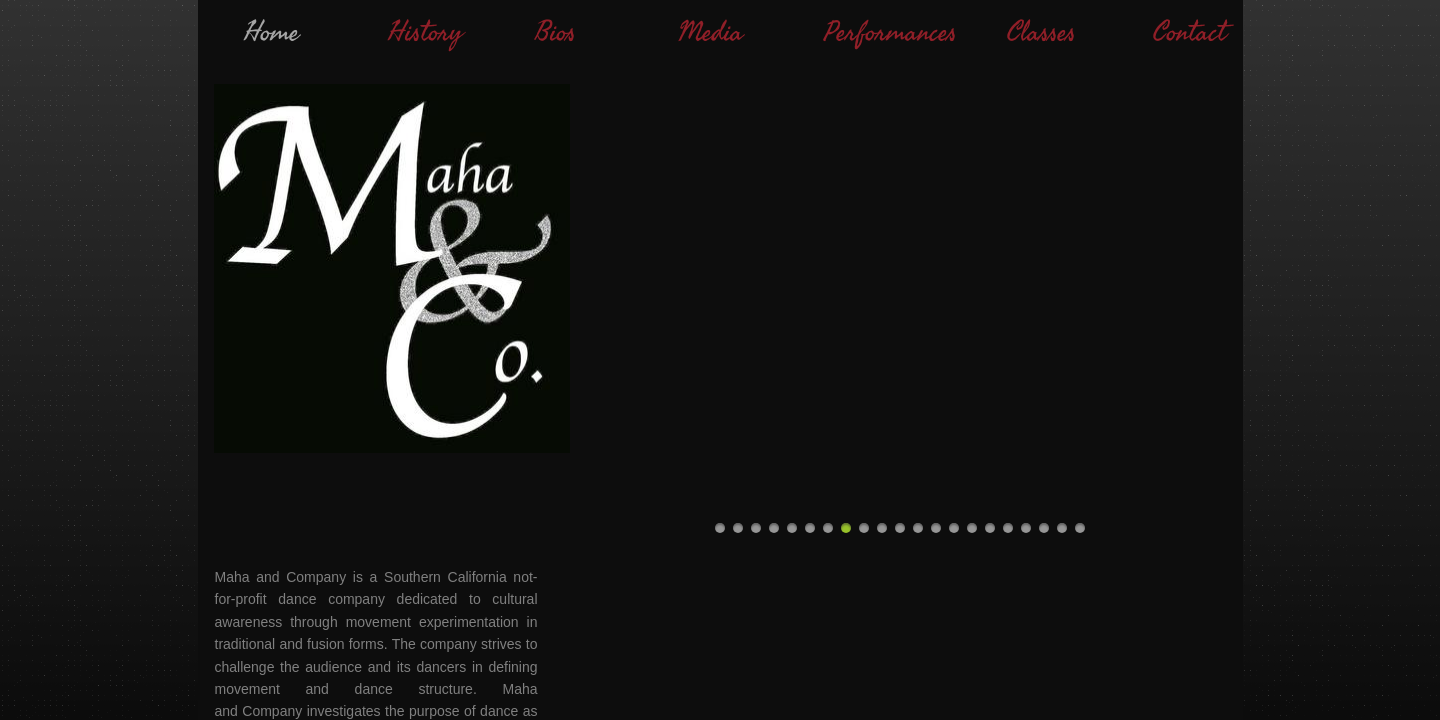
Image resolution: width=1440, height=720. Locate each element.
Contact (1189, 33)
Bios (555, 33)
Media (710, 33)
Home (271, 33)
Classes (1041, 33)
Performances (890, 33)
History (425, 33)
